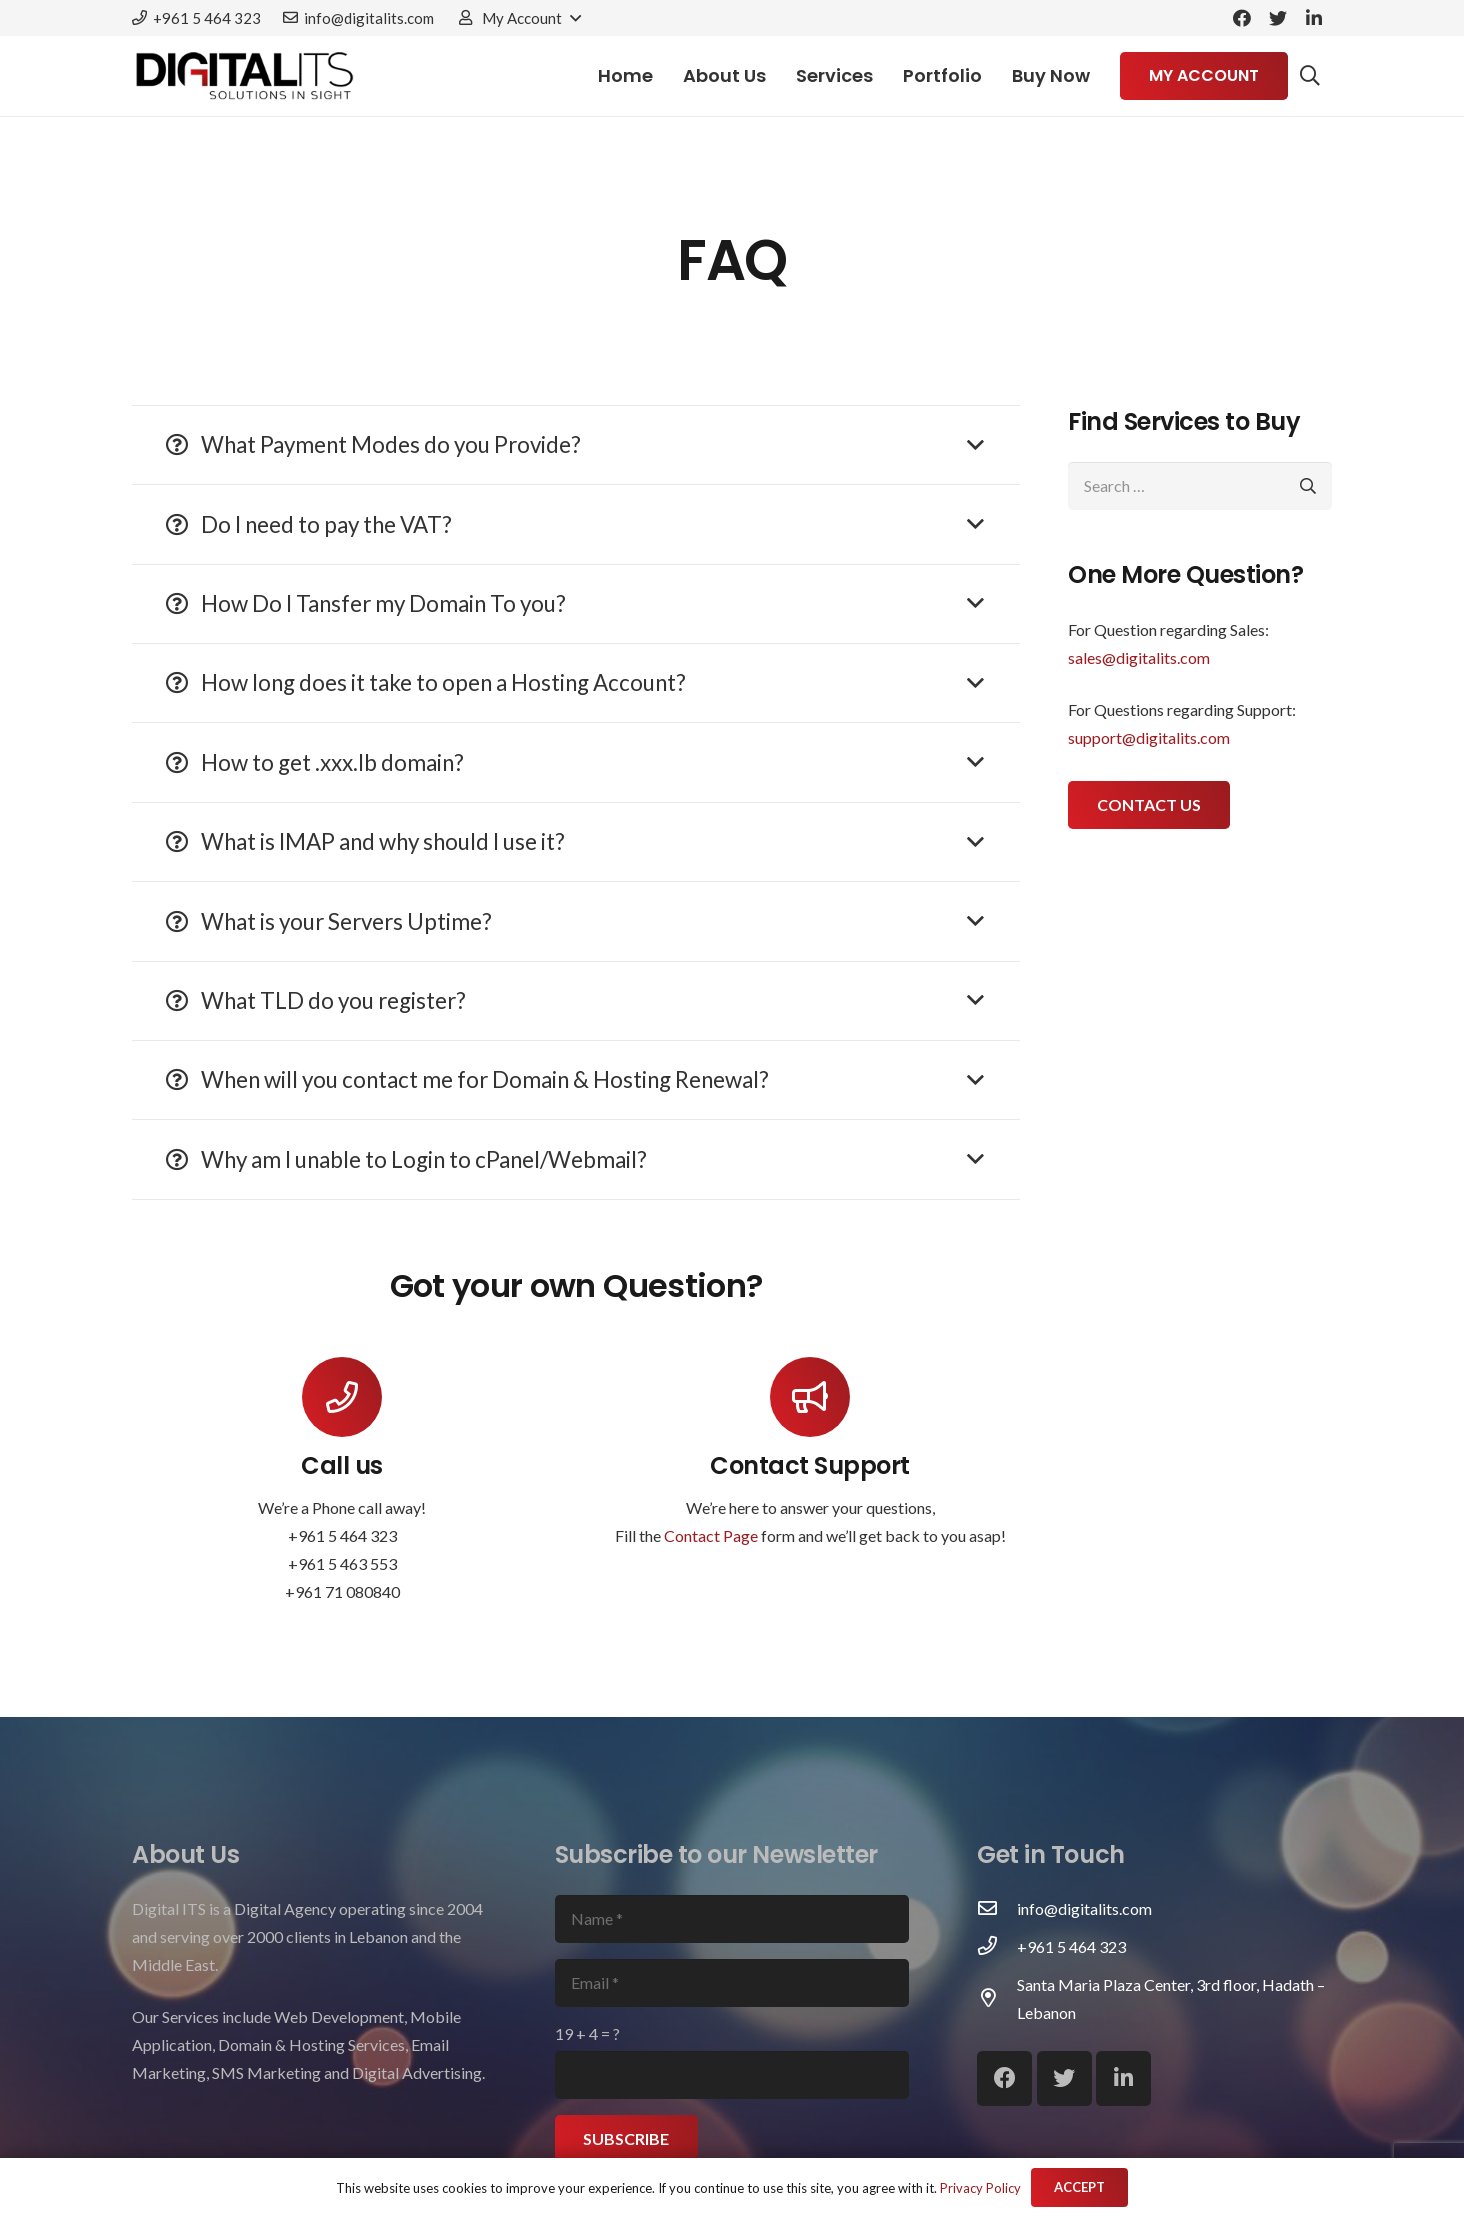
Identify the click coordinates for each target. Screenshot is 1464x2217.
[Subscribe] (627, 2139)
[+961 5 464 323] (997, 1947)
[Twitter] (1278, 18)
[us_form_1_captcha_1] (732, 2075)
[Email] (732, 1983)
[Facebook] (1242, 18)
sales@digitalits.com (1139, 657)
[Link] (244, 76)
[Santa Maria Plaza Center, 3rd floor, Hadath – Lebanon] (997, 1999)
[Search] (1310, 76)
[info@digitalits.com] (997, 1909)
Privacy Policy (980, 2188)
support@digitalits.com (1149, 737)
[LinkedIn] (1314, 18)
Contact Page (711, 1535)
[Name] (732, 1919)
